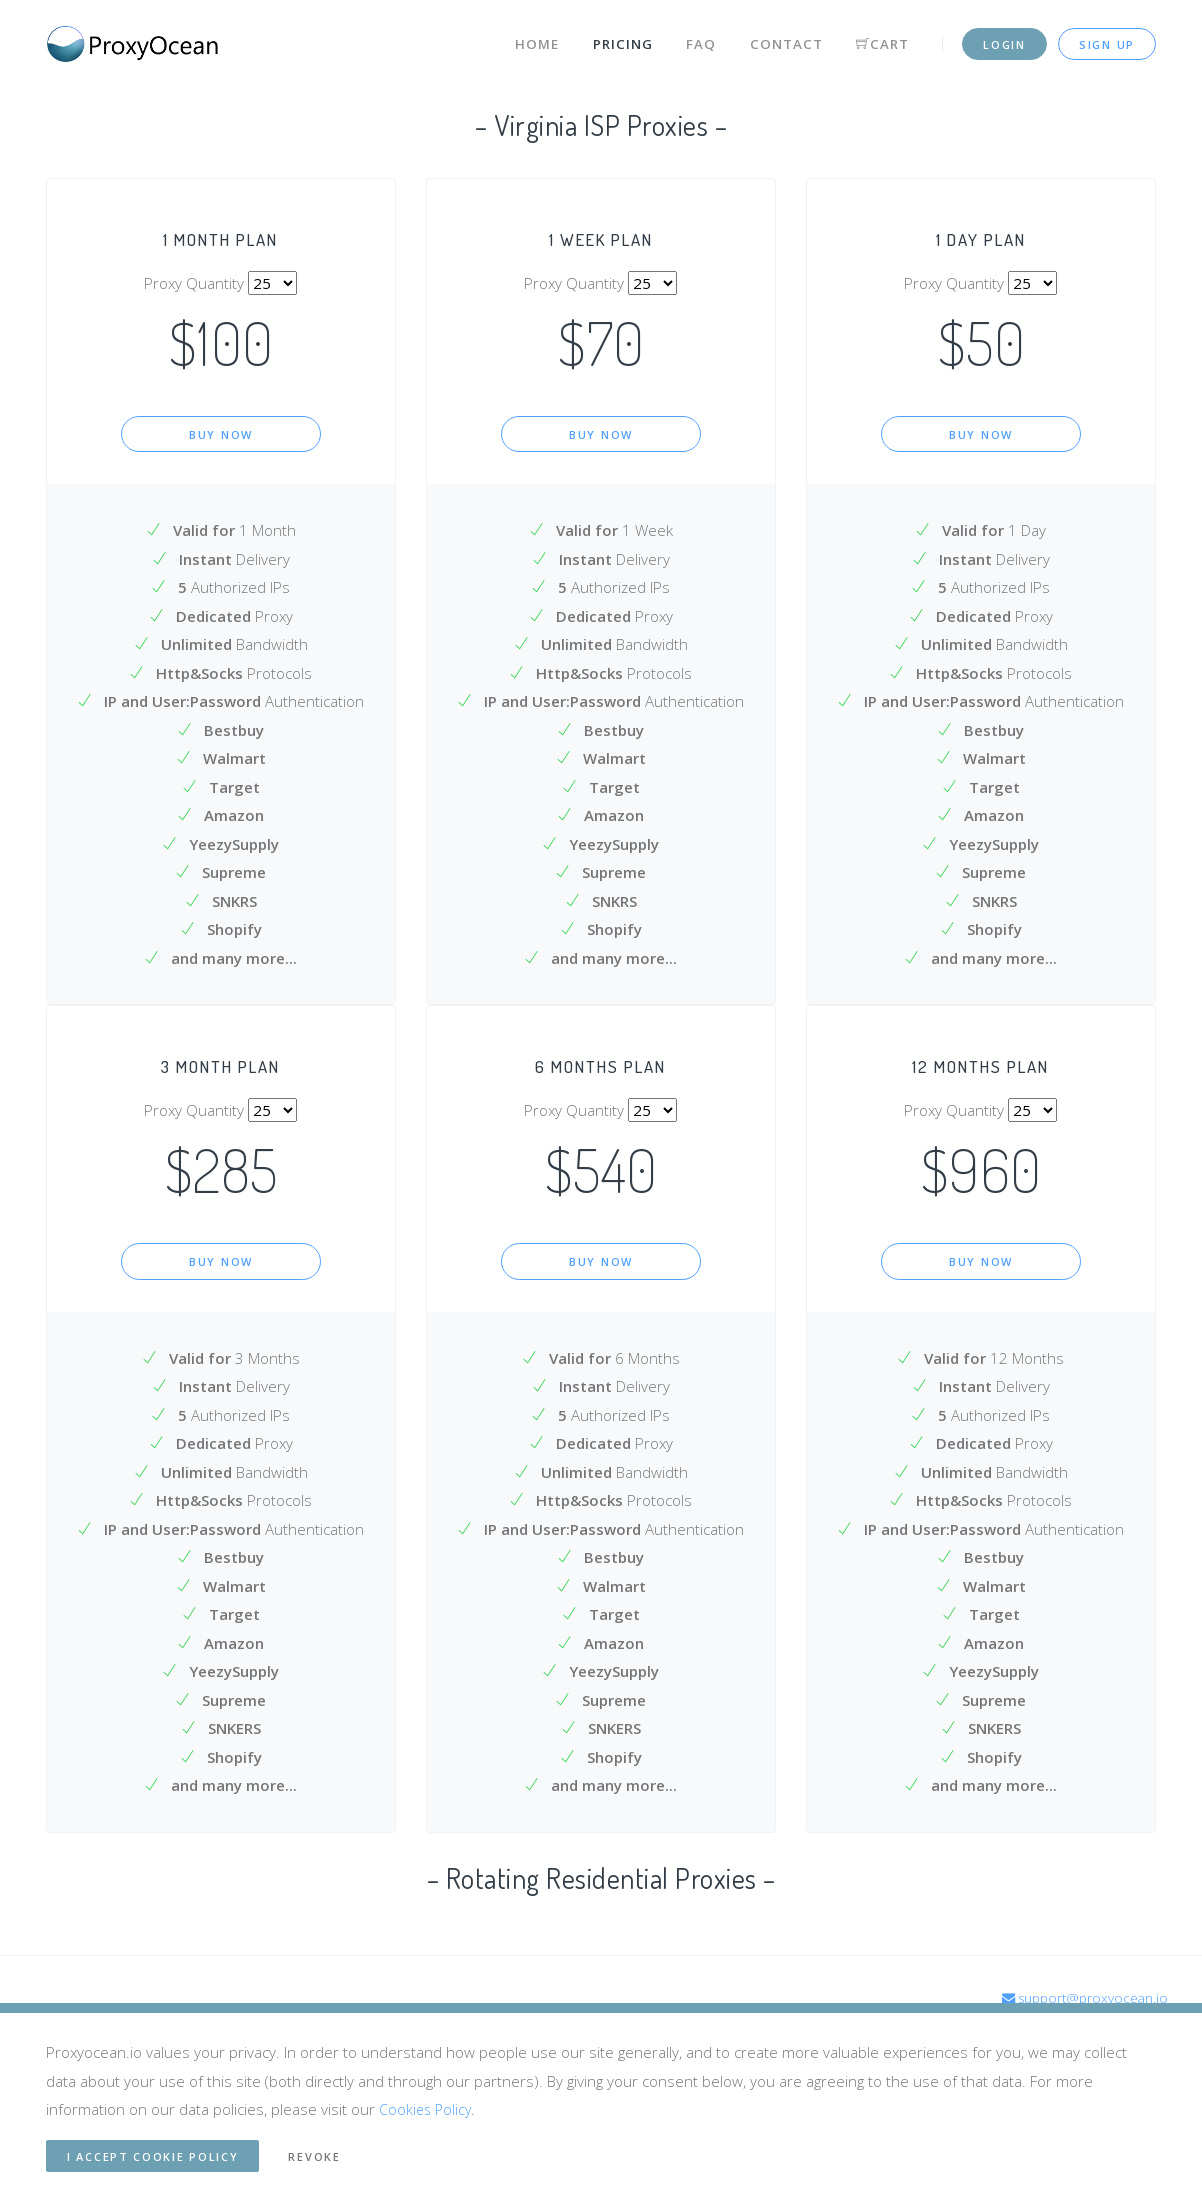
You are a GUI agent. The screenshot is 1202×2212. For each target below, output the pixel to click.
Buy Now (221, 434)
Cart (869, 38)
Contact (772, 38)
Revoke (314, 2156)
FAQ (686, 38)
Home (519, 38)
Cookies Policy (427, 2109)
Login (1004, 38)
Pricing (606, 38)
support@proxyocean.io (1080, 2000)
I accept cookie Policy (152, 2156)
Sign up (1107, 38)
